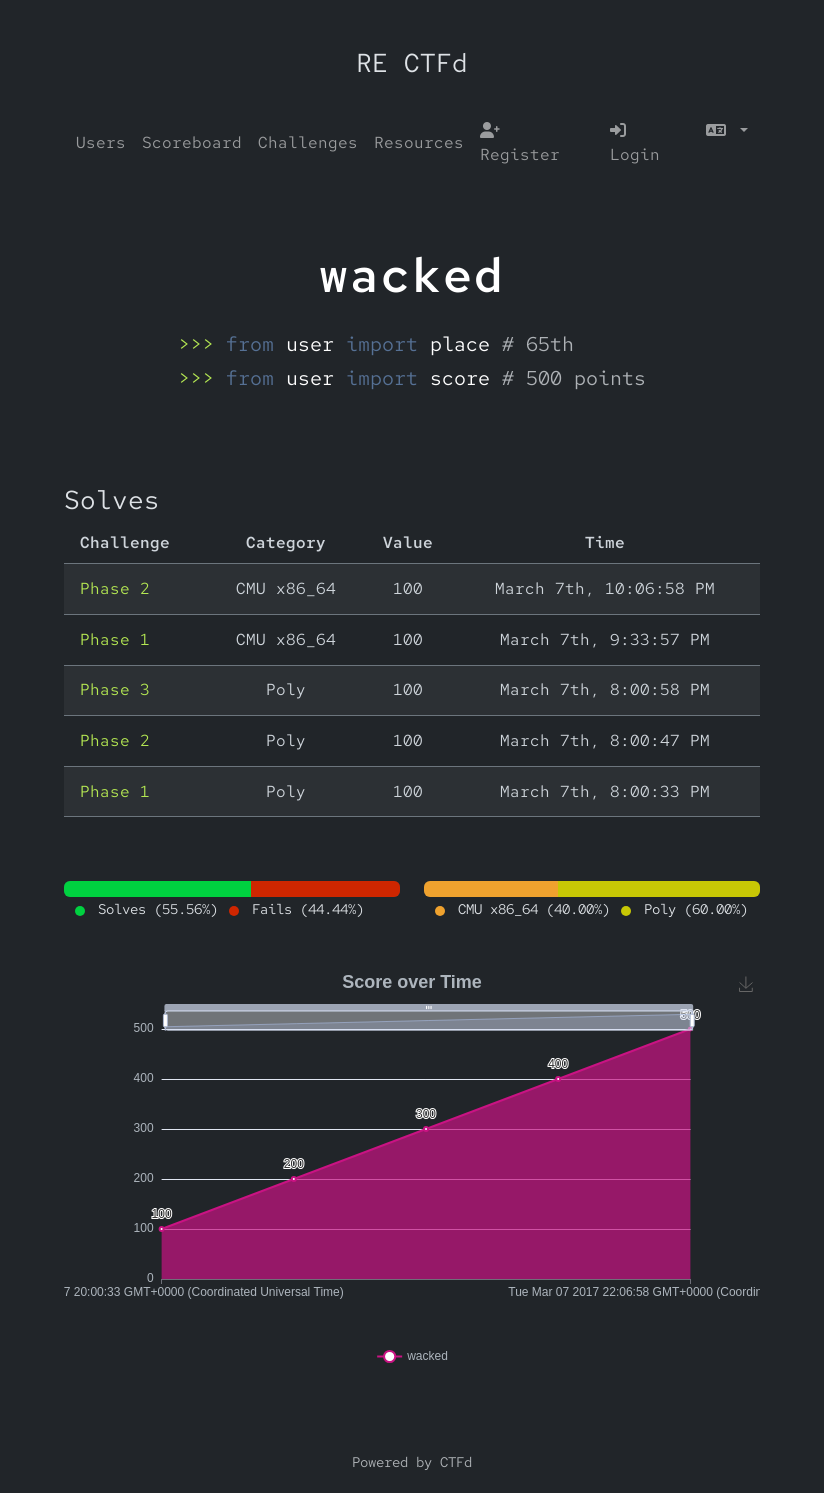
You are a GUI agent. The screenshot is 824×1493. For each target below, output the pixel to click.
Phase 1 (115, 639)
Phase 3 (115, 689)
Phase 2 (115, 588)
